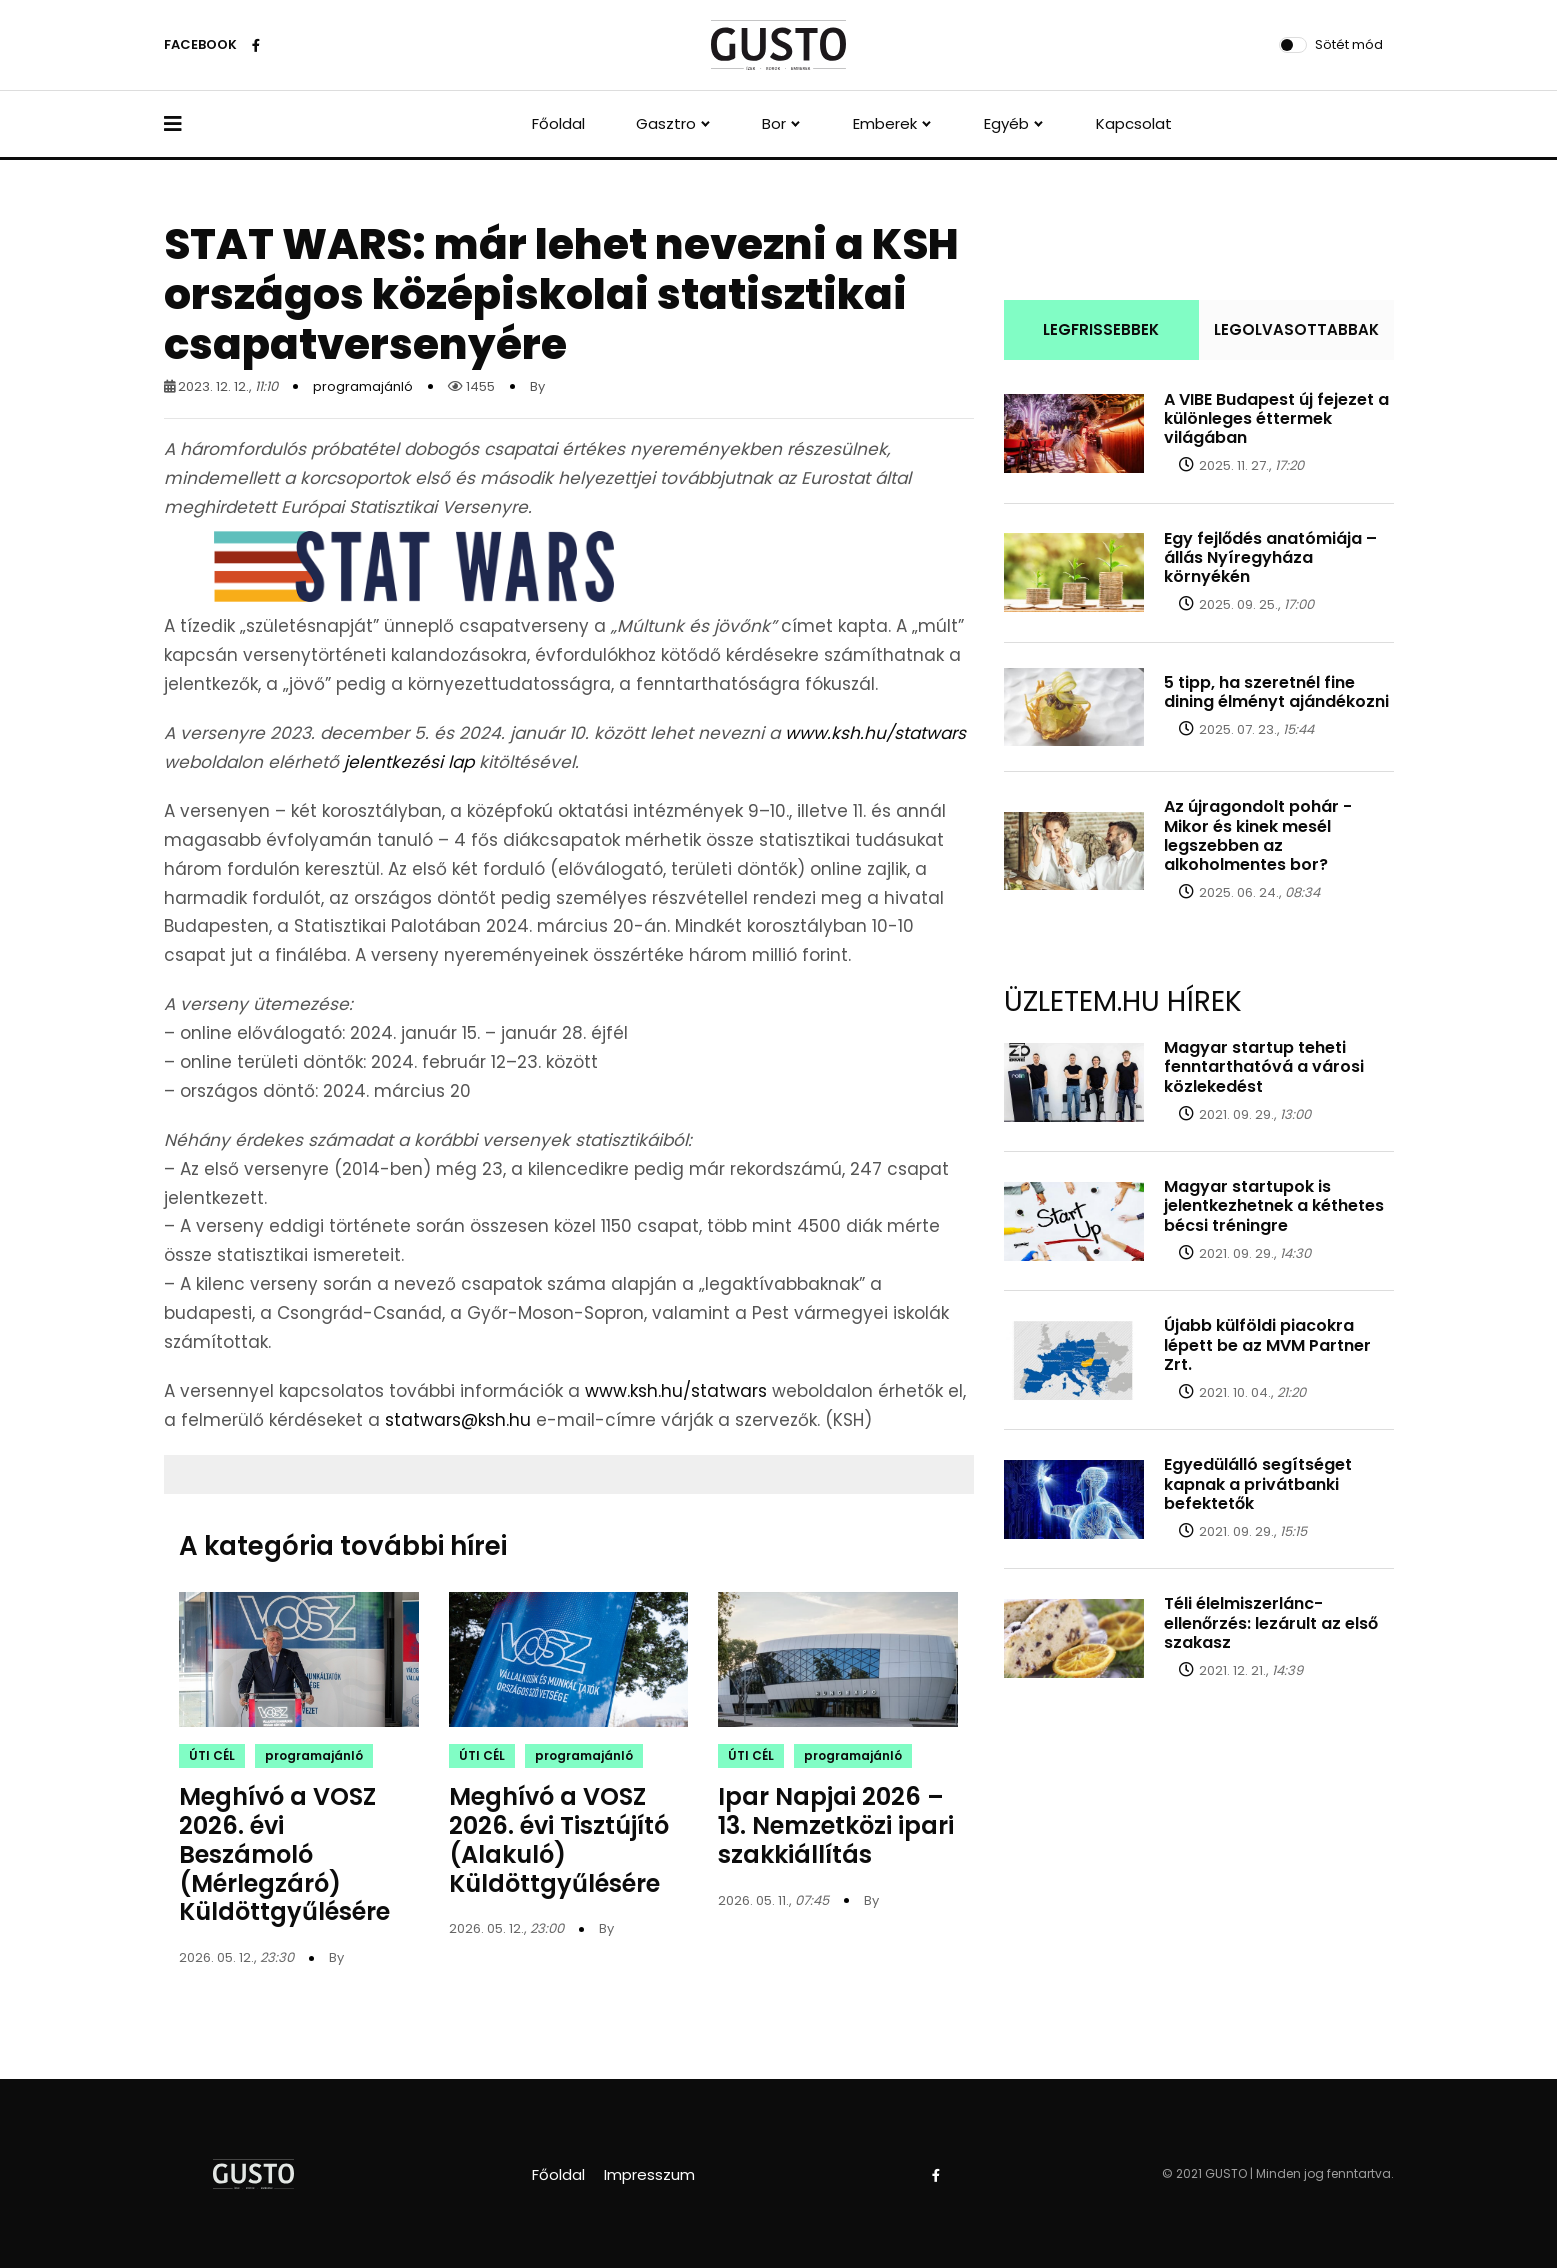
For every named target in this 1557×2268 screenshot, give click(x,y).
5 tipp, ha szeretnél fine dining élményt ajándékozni (1276, 692)
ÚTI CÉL (212, 1755)
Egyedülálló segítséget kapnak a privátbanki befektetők (1258, 1483)
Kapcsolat (1134, 123)
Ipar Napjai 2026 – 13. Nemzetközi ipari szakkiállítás (836, 1825)
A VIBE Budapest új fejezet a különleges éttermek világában (1276, 418)
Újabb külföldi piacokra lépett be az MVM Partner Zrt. (1267, 1344)
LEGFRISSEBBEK (1101, 329)
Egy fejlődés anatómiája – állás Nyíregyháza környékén (1270, 557)
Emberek (885, 123)
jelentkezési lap (409, 762)
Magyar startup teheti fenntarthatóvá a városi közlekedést (1264, 1066)
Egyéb (1006, 123)
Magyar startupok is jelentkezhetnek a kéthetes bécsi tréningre (1274, 1205)
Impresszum (649, 2174)
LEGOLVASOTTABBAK (1296, 329)
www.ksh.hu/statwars (875, 733)
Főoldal (558, 123)
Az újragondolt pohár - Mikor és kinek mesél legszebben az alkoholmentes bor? (1258, 835)
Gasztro (666, 123)
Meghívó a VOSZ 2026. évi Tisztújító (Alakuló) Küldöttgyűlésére (559, 1839)
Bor (774, 123)
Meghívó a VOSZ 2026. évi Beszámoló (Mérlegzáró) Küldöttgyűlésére (284, 1854)
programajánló (363, 386)
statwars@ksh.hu (458, 1420)
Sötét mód (1349, 44)
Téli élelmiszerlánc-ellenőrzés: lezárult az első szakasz (1271, 1622)
